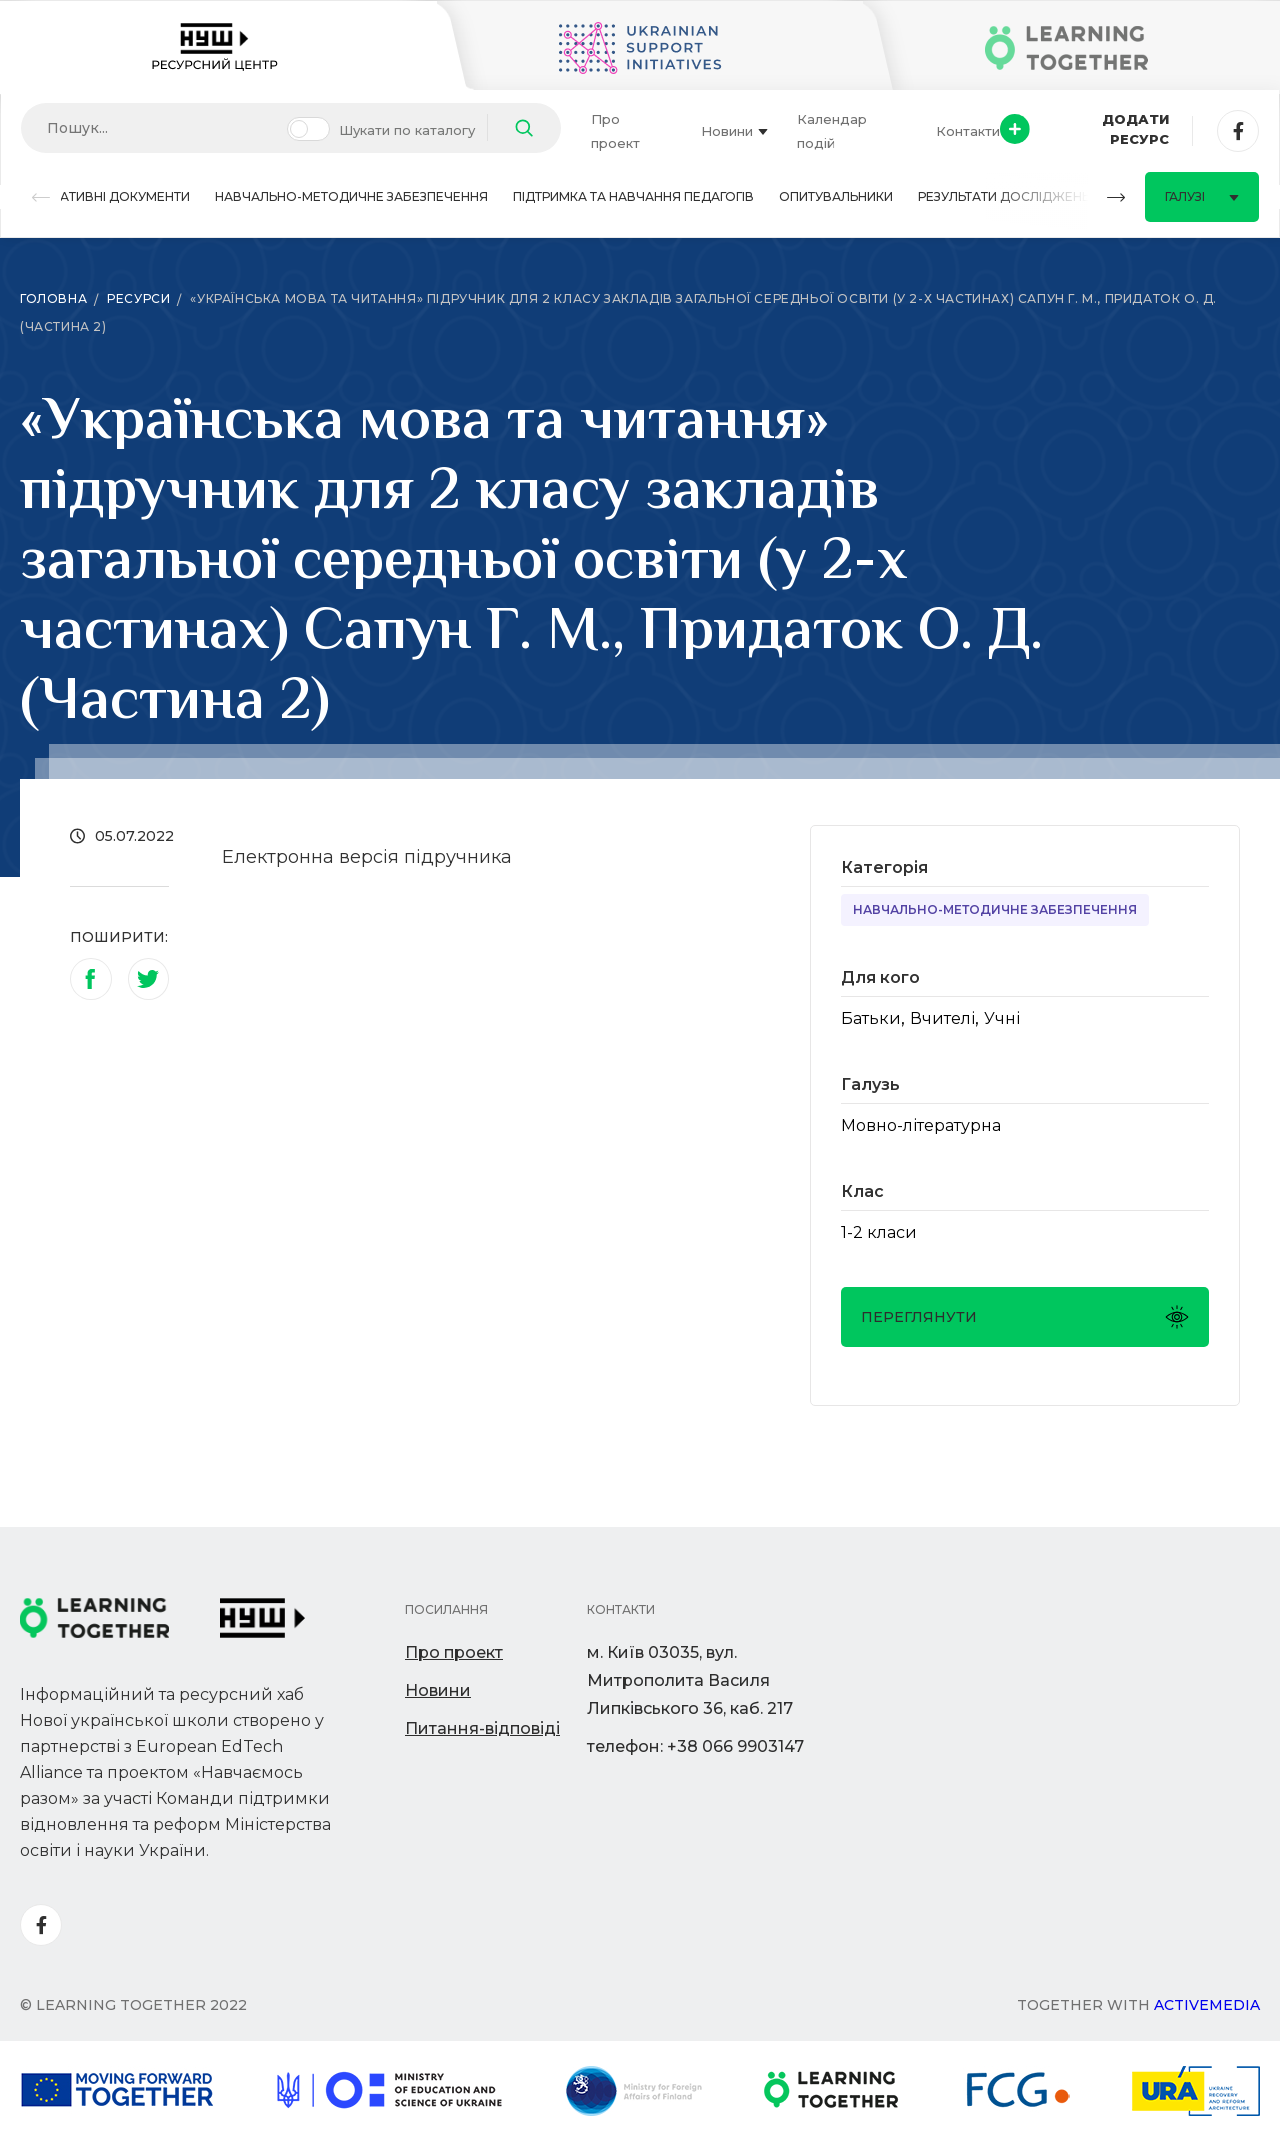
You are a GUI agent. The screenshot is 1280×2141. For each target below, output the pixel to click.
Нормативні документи (105, 196)
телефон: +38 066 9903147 (695, 1746)
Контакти (968, 131)
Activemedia (1207, 2005)
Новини (734, 131)
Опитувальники (836, 196)
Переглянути (1025, 1317)
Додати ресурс (1084, 129)
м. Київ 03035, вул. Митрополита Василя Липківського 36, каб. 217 (690, 1680)
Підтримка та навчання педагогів (633, 196)
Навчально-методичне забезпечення (351, 196)
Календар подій (832, 131)
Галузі (1202, 196)
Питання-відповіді (482, 1728)
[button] (41, 197)
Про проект (615, 131)
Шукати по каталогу (407, 130)
